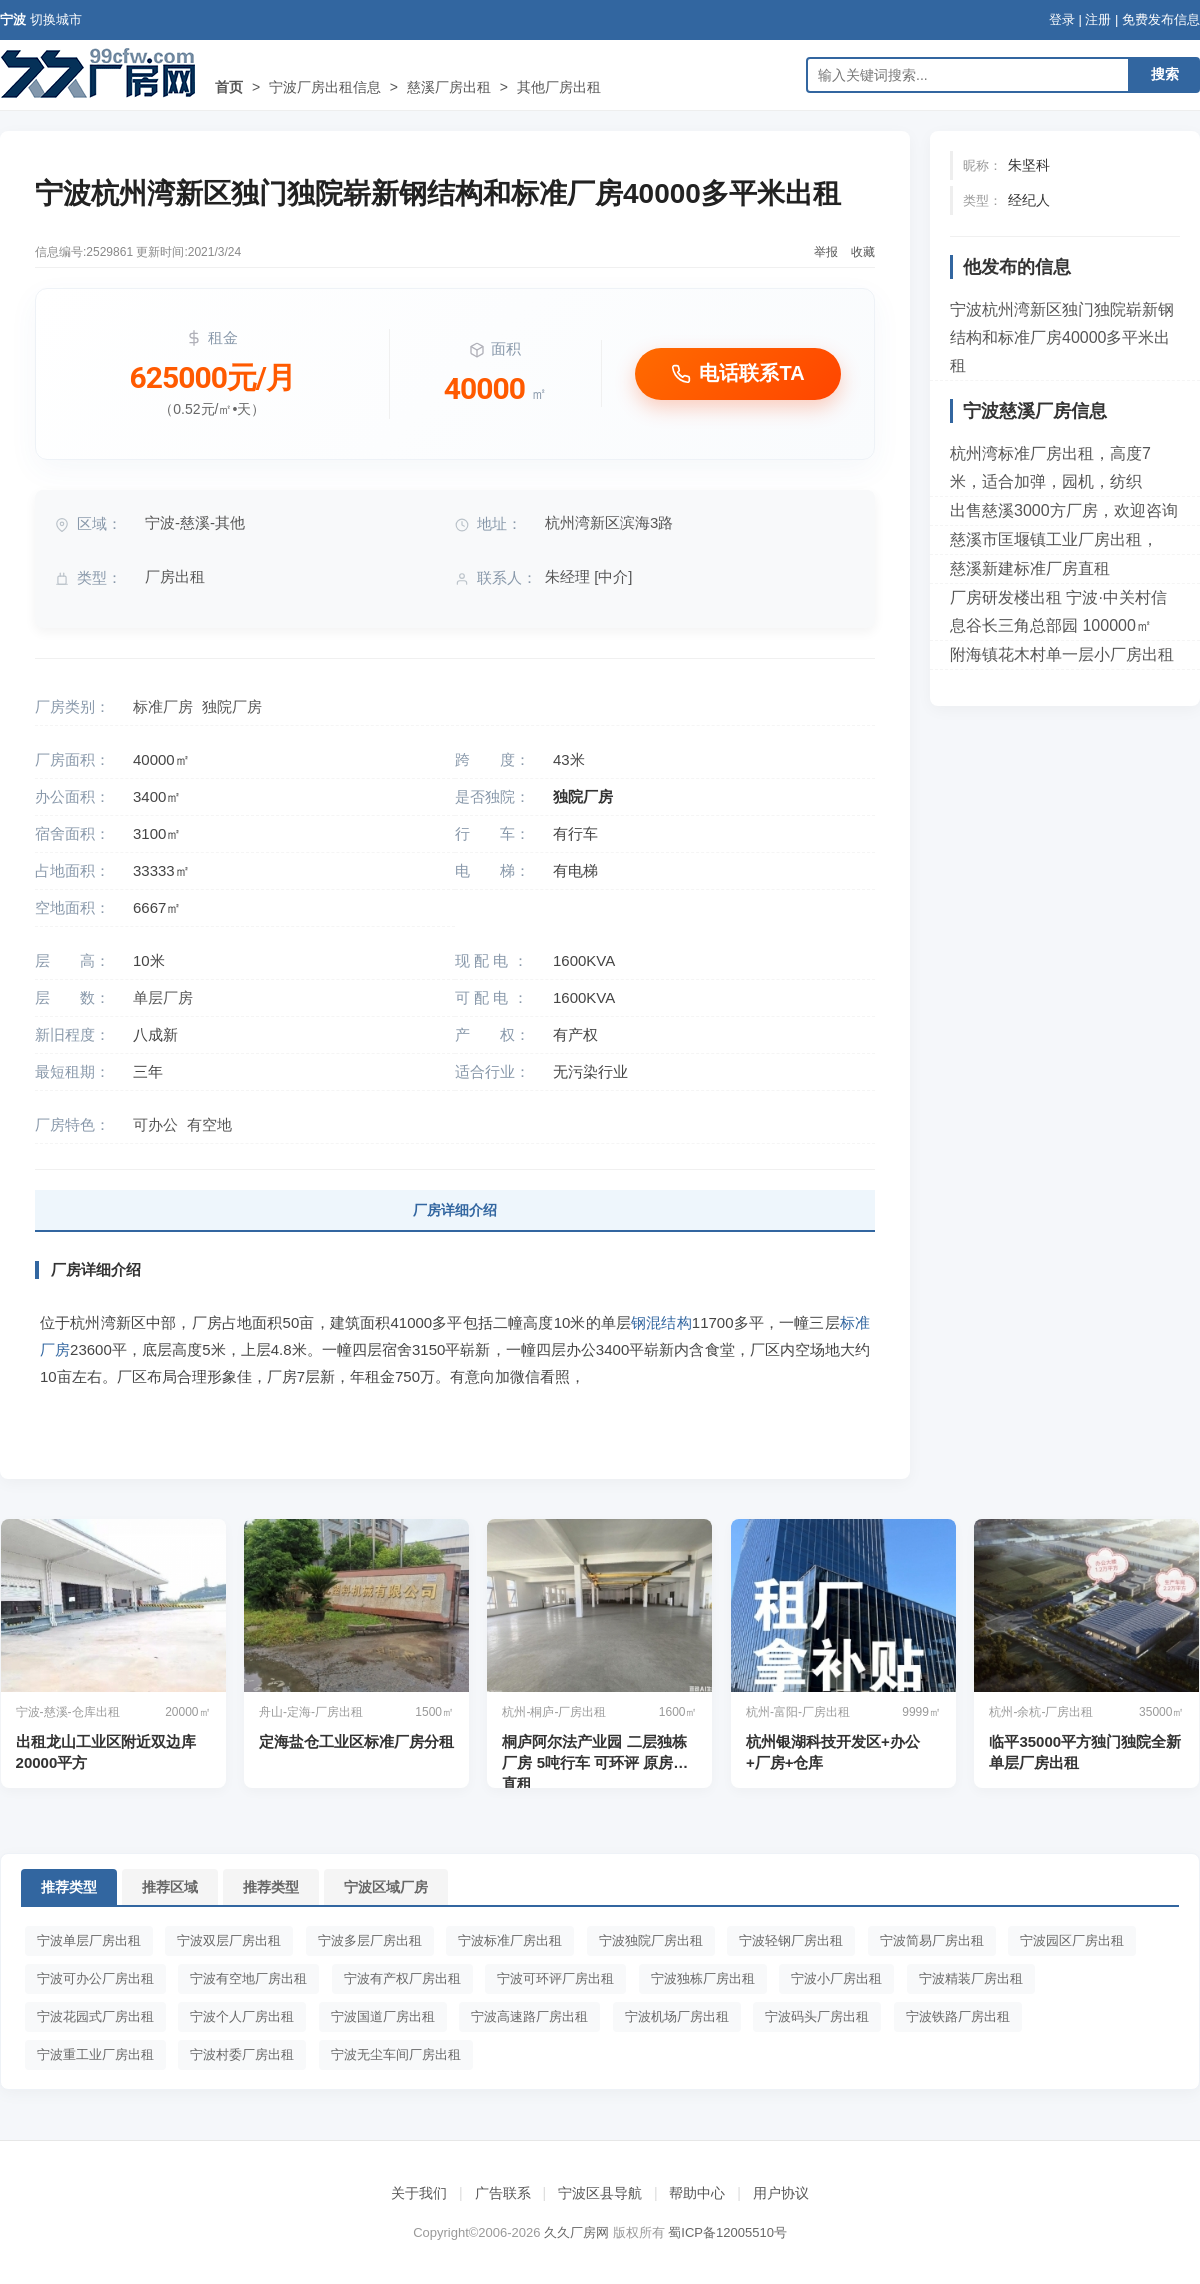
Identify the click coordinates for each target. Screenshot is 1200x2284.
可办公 (155, 1124)
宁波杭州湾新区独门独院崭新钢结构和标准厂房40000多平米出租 (1062, 337)
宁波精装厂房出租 (971, 1978)
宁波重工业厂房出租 (95, 2054)
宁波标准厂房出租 (510, 1940)
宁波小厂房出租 (836, 1978)
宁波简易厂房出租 (932, 1940)
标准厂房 (163, 706)
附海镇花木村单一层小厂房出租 (1062, 654)
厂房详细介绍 (455, 1210)
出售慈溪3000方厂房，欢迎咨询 (1064, 510)
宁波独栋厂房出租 (703, 1978)
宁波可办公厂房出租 (95, 1978)
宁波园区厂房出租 (1072, 1940)
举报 (826, 252)
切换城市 (56, 19)
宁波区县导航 (600, 2193)
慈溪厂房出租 (449, 87)
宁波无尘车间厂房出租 (396, 2054)
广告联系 (503, 2193)
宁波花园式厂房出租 (95, 2016)
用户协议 (781, 2193)
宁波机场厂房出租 (677, 2016)
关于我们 (419, 2193)
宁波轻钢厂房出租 (791, 1940)
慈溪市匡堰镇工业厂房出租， (1054, 539)
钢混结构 (661, 1322)
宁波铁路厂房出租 (958, 2016)
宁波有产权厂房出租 (402, 1978)
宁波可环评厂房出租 (555, 1978)
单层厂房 (163, 997)
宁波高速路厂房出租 (529, 2016)
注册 (1098, 19)
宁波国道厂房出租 (383, 2016)
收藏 (863, 252)
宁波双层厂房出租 (229, 1940)
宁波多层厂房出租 (370, 1940)
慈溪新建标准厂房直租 (1030, 568)
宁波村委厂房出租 (242, 2054)
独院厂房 (232, 706)
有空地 (209, 1124)
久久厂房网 (576, 2232)
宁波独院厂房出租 (651, 1940)
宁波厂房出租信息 (325, 87)
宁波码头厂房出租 (817, 2016)
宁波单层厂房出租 (89, 1940)
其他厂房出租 (559, 87)
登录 (1062, 19)
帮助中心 (697, 2193)
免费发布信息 (1161, 19)
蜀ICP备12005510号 (727, 2232)
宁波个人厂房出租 (242, 2016)
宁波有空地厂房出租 (248, 1978)
